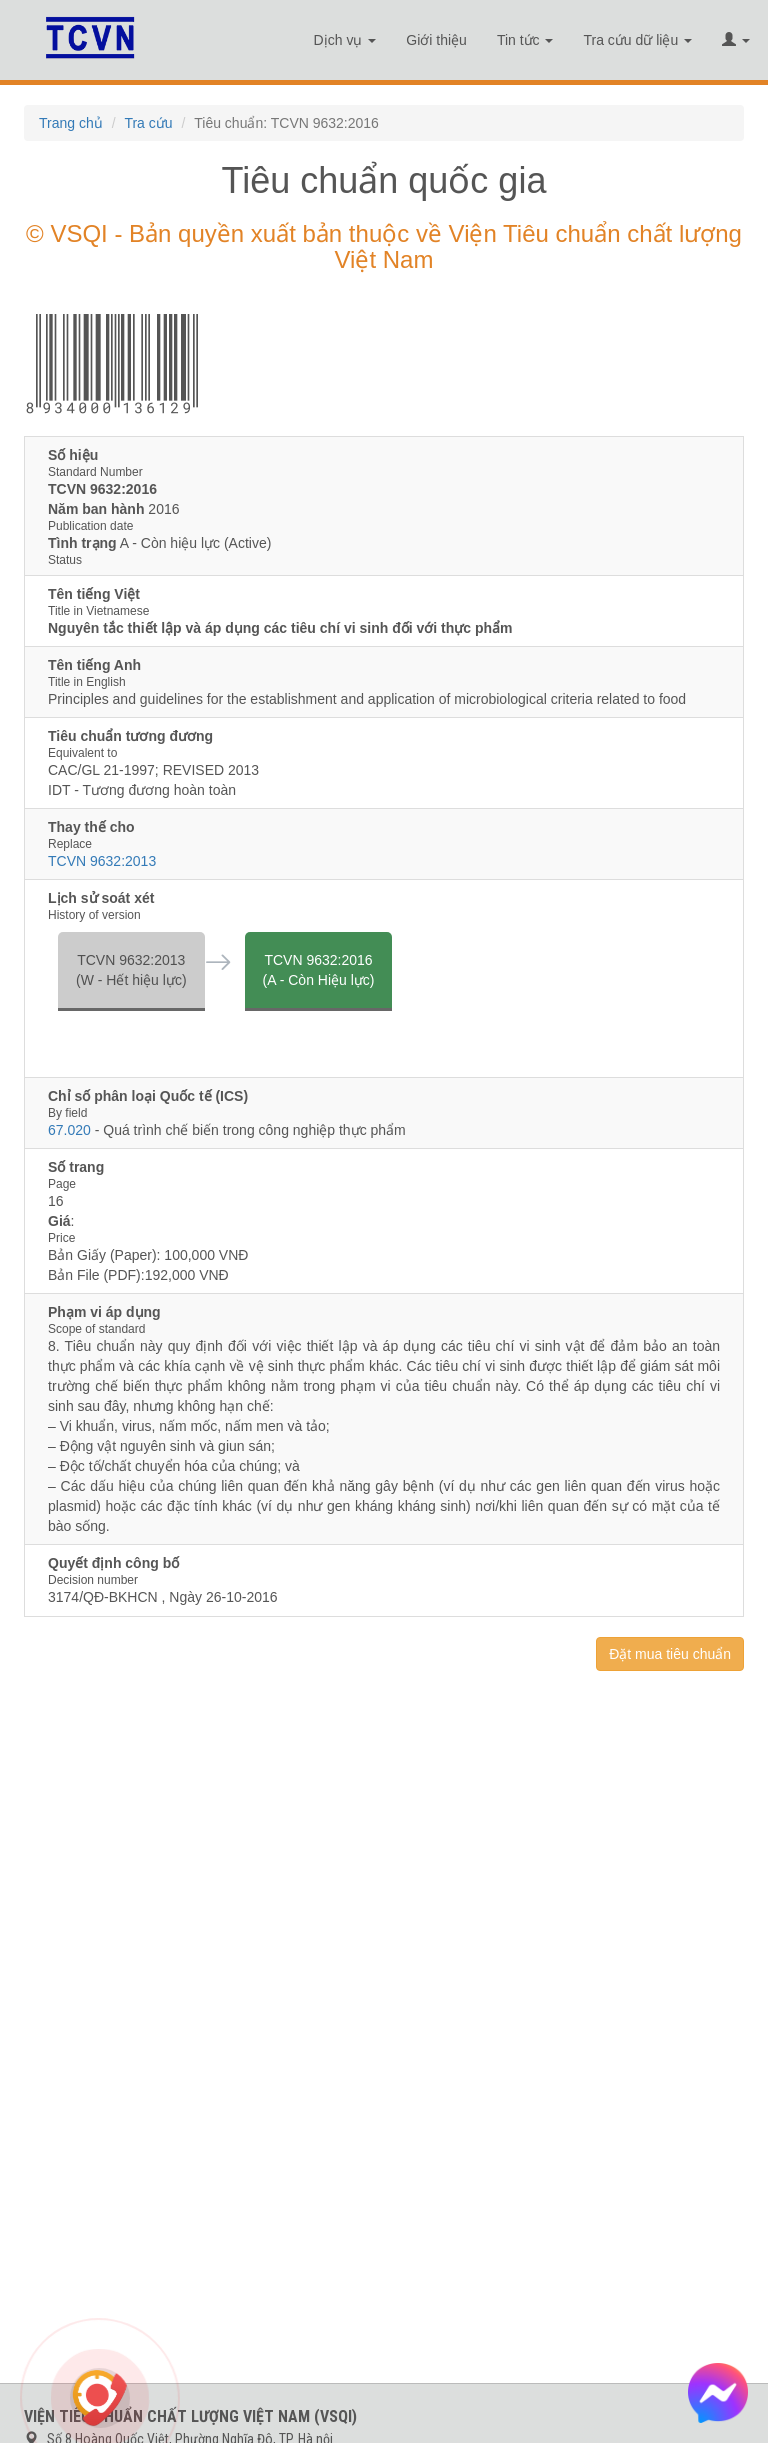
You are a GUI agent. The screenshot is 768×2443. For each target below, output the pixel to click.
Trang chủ (71, 123)
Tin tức (525, 40)
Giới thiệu (436, 40)
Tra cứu (148, 123)
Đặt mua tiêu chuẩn (670, 1654)
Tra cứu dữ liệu (637, 40)
